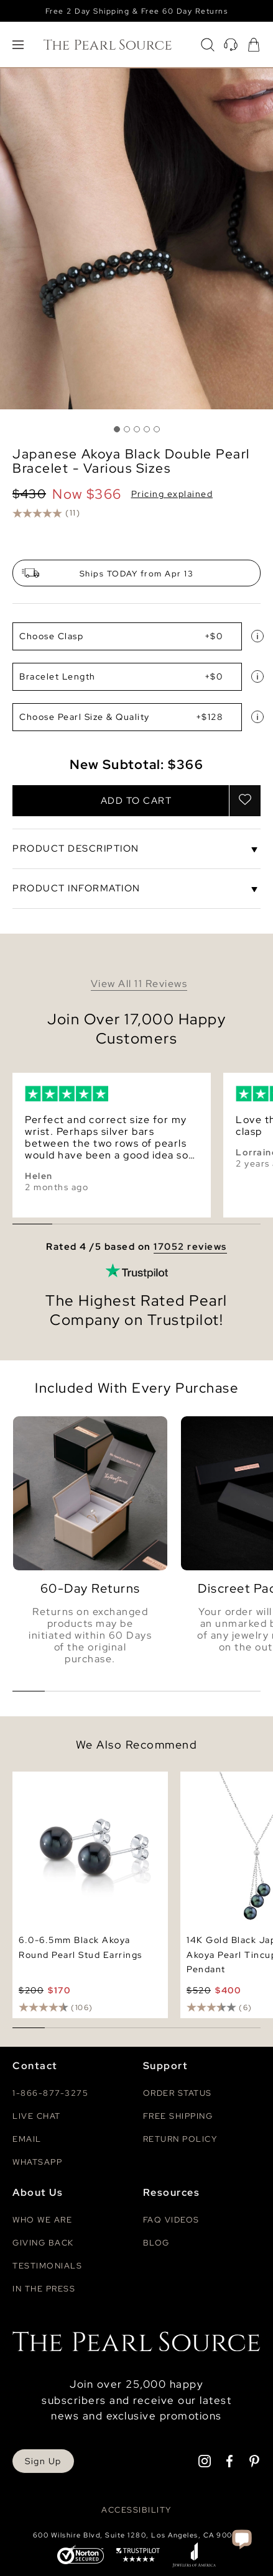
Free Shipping (178, 2116)
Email (27, 2139)
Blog (156, 2242)
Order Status (177, 2093)
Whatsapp (37, 2162)
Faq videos (171, 2219)
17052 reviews (190, 1247)
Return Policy (180, 2139)
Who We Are (42, 2219)
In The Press (43, 2288)
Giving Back (43, 2242)
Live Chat (36, 2116)
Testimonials (47, 2265)
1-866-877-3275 (50, 2093)
